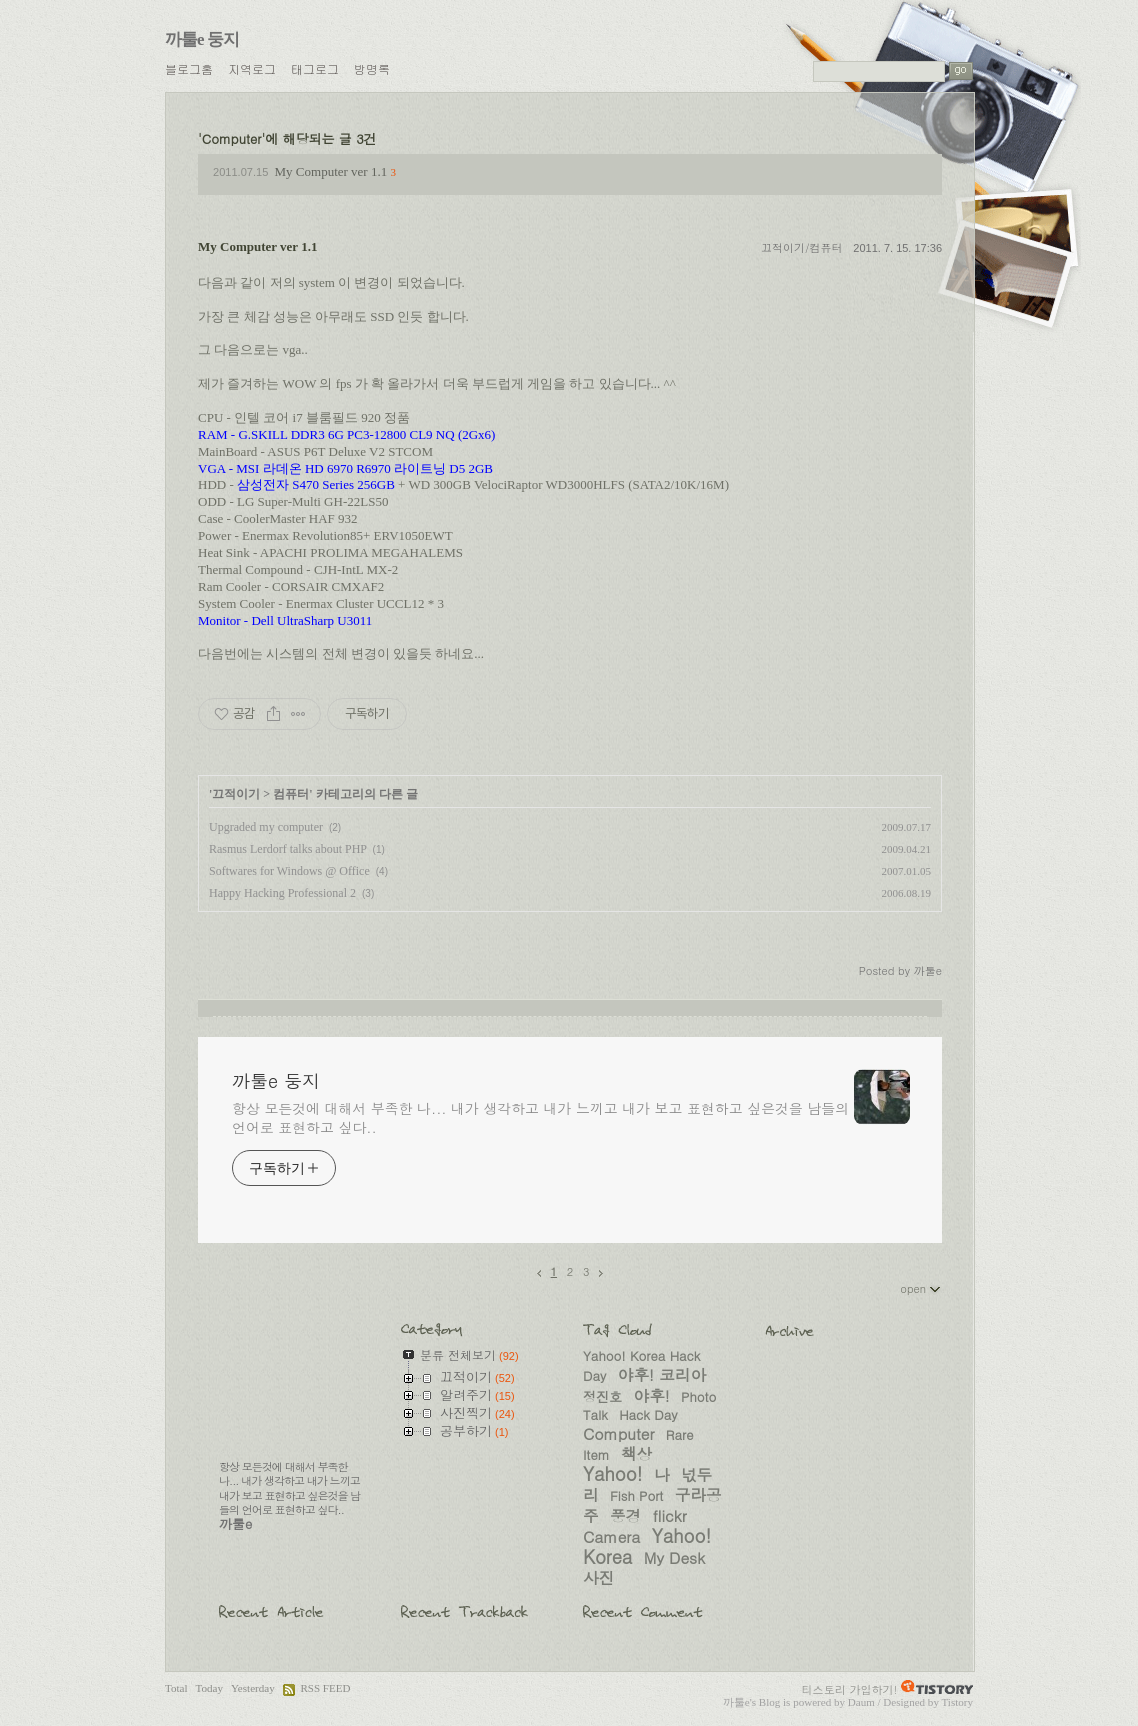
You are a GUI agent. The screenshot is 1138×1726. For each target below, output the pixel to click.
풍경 (625, 1515)
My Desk (674, 1557)
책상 (636, 1453)
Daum (861, 1702)
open (921, 1288)
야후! (651, 1395)
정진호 (602, 1396)
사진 (598, 1577)
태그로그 (315, 68)
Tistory (957, 1702)
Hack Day (648, 1414)
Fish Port (636, 1495)
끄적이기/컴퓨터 (802, 247)
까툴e (736, 1702)
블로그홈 (189, 68)
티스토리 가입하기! (850, 1689)
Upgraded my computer (266, 827)
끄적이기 (236, 794)
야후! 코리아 (662, 1374)
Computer (619, 1433)
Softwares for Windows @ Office (289, 871)
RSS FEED (325, 1688)
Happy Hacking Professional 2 (282, 893)
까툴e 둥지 (202, 39)
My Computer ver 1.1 (331, 171)
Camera (611, 1536)
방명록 (372, 68)
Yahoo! (613, 1473)
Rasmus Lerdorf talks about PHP (288, 849)
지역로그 (252, 68)
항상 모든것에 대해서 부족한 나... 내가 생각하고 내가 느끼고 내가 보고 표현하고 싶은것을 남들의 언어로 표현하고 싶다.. (540, 1117)
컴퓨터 (291, 794)
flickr (669, 1515)
